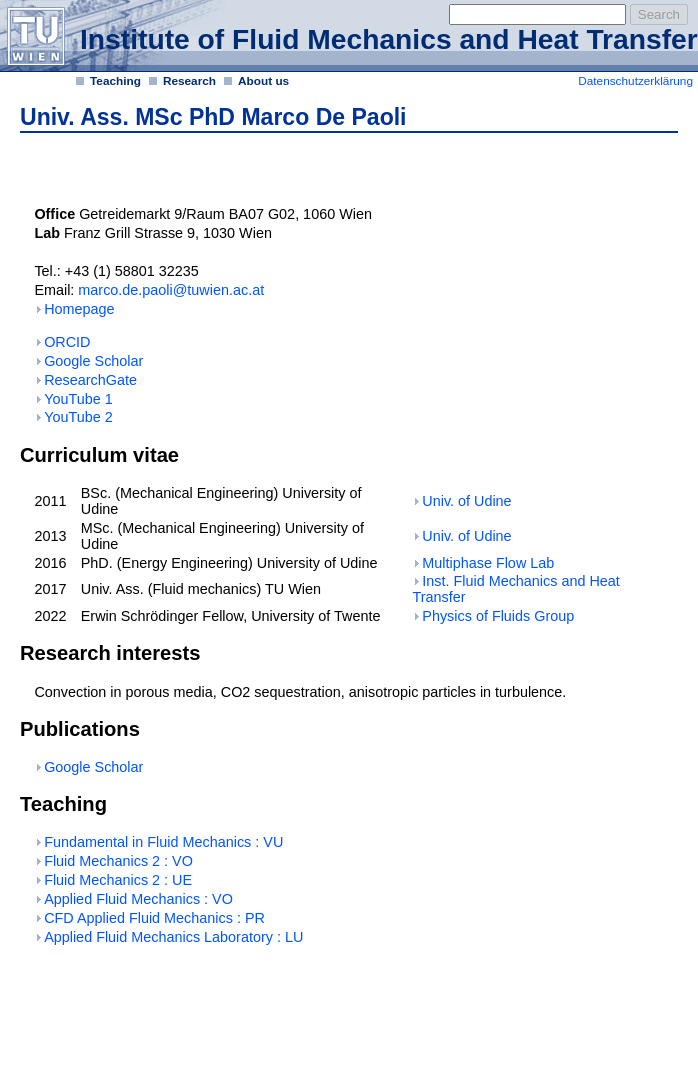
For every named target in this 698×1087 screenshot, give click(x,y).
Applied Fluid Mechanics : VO (138, 899)
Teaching (115, 81)
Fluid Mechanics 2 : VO (118, 861)
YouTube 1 (78, 399)
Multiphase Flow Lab (488, 563)
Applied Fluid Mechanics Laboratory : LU (173, 937)
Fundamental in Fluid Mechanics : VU (163, 842)
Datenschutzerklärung (635, 81)
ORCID (67, 342)
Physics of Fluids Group (498, 616)
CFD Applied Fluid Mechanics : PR (154, 918)
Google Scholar (93, 361)
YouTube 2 (78, 417)
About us (263, 81)
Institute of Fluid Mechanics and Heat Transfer (389, 39)
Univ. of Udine (466, 501)
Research (189, 81)
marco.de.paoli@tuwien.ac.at (171, 290)
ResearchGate (90, 380)
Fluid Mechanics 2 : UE (118, 880)
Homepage (79, 309)
